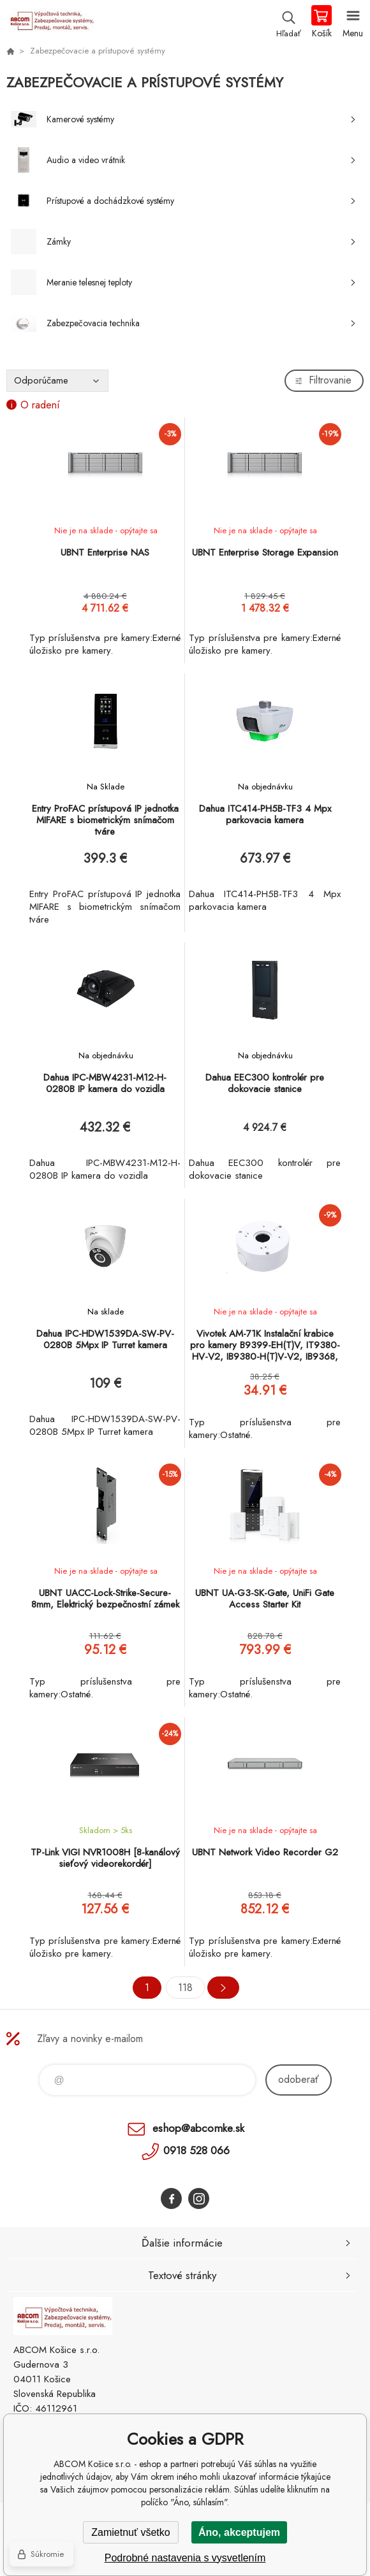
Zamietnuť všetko (130, 2532)
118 (185, 1987)
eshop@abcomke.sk (198, 2128)
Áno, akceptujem (239, 2532)
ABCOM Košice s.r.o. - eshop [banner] (50, 22)
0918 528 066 (196, 2150)
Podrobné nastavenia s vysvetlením (185, 2557)
